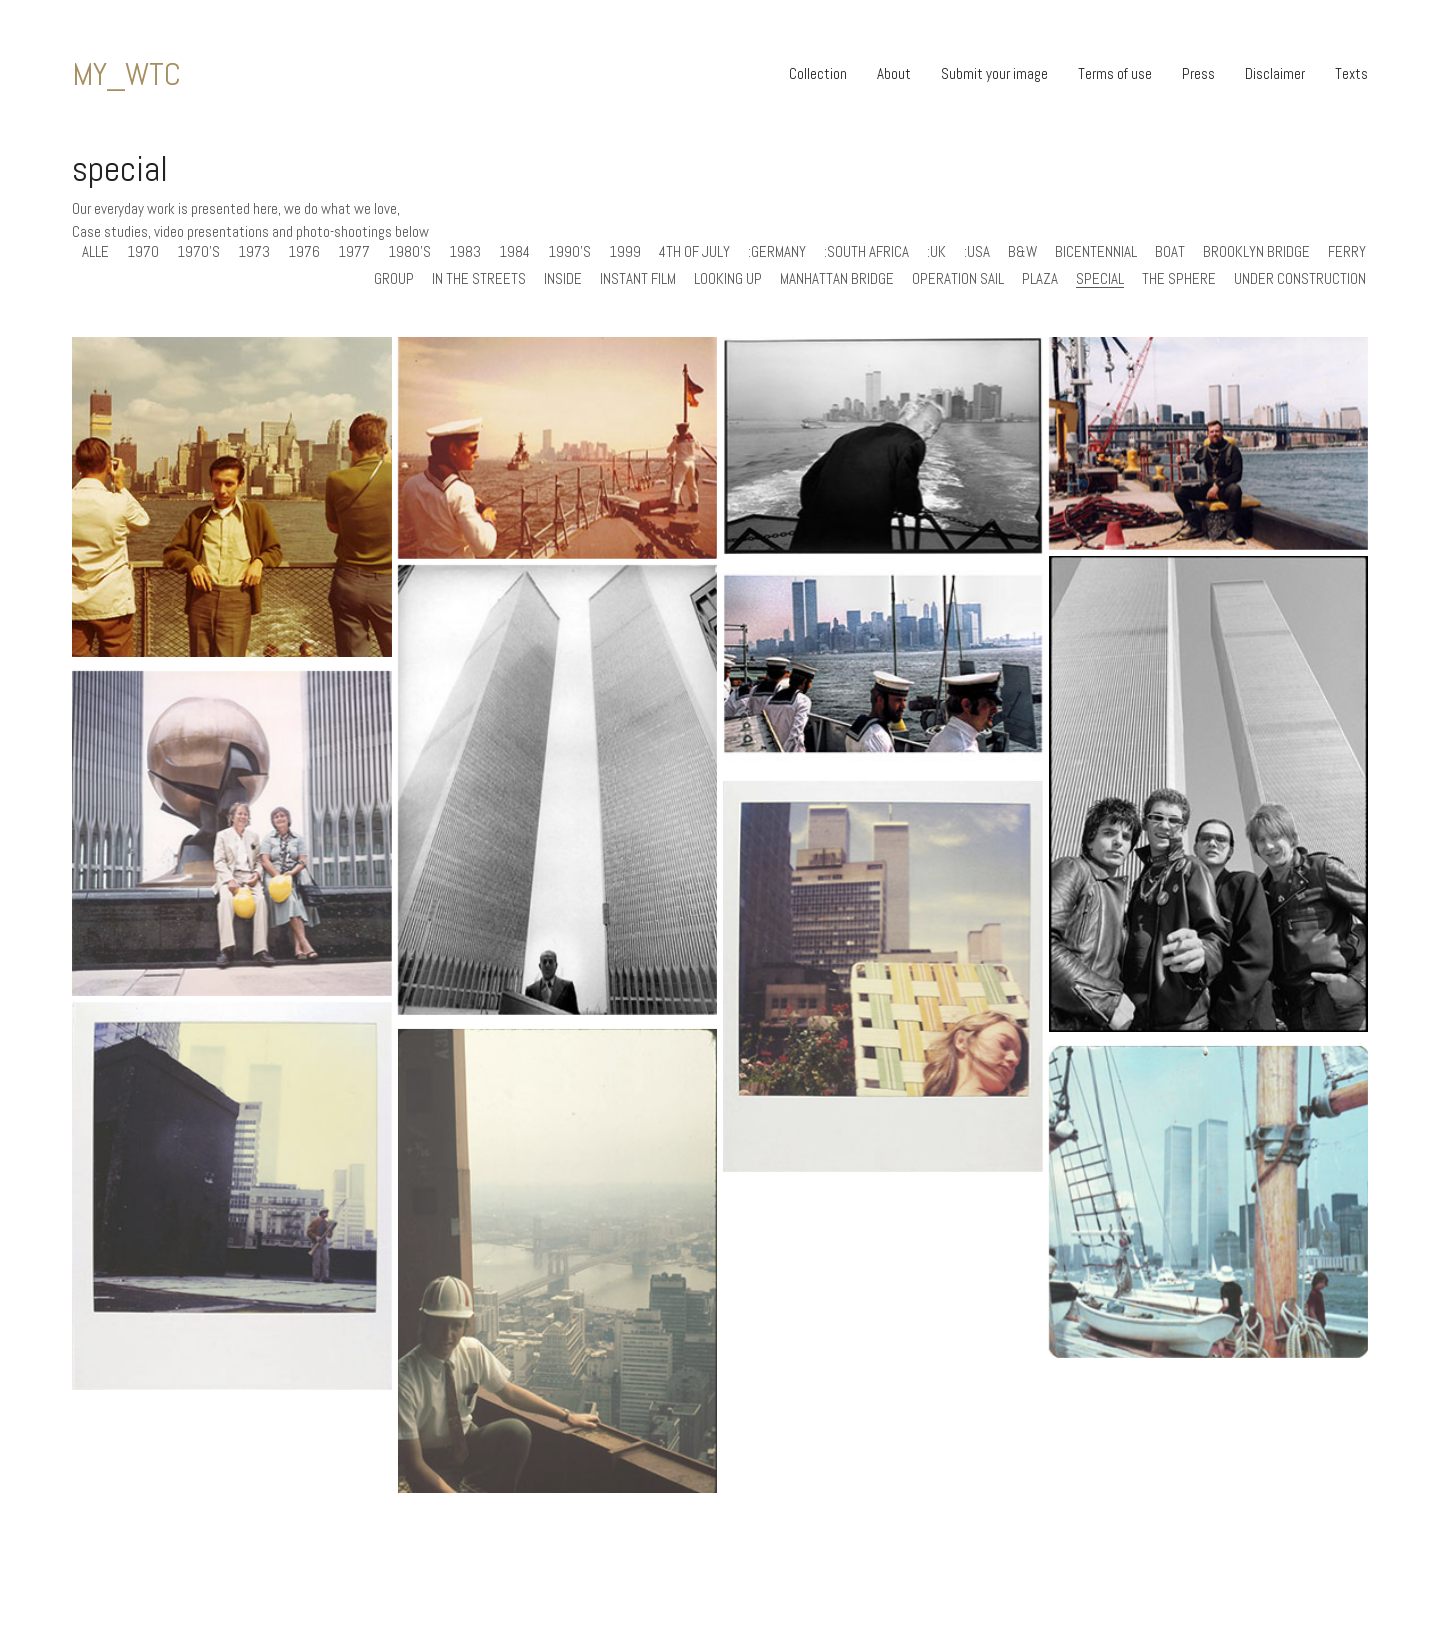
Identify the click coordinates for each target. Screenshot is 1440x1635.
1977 (354, 252)
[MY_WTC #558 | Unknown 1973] (232, 856)
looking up (728, 279)
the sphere (1179, 279)
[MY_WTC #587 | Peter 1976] (558, 448)
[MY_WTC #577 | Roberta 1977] (1209, 794)
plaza (1040, 279)
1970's (198, 252)
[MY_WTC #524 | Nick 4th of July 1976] (1209, 1226)
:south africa (866, 252)
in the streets (479, 279)
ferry (1347, 252)
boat (1170, 252)
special (1100, 279)
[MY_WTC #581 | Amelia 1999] (883, 446)
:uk (936, 252)
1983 (465, 252)
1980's (409, 252)
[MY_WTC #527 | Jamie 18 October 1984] (232, 1219)
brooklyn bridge (1256, 252)
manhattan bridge (837, 279)
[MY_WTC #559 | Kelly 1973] (558, 790)
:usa (977, 252)
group (394, 279)
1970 (143, 252)
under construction (1300, 279)
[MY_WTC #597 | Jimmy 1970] (232, 497)
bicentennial (1096, 252)
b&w (1022, 252)
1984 (514, 252)
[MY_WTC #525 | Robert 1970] (558, 1288)
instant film (638, 279)
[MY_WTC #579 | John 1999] (1209, 443)
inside (563, 279)
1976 (304, 252)
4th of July (694, 252)
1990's (569, 252)
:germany (777, 252)
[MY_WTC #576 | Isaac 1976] (883, 664)
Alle (95, 252)
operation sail (958, 279)
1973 (254, 252)
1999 (625, 252)
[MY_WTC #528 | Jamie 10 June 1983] (883, 999)
